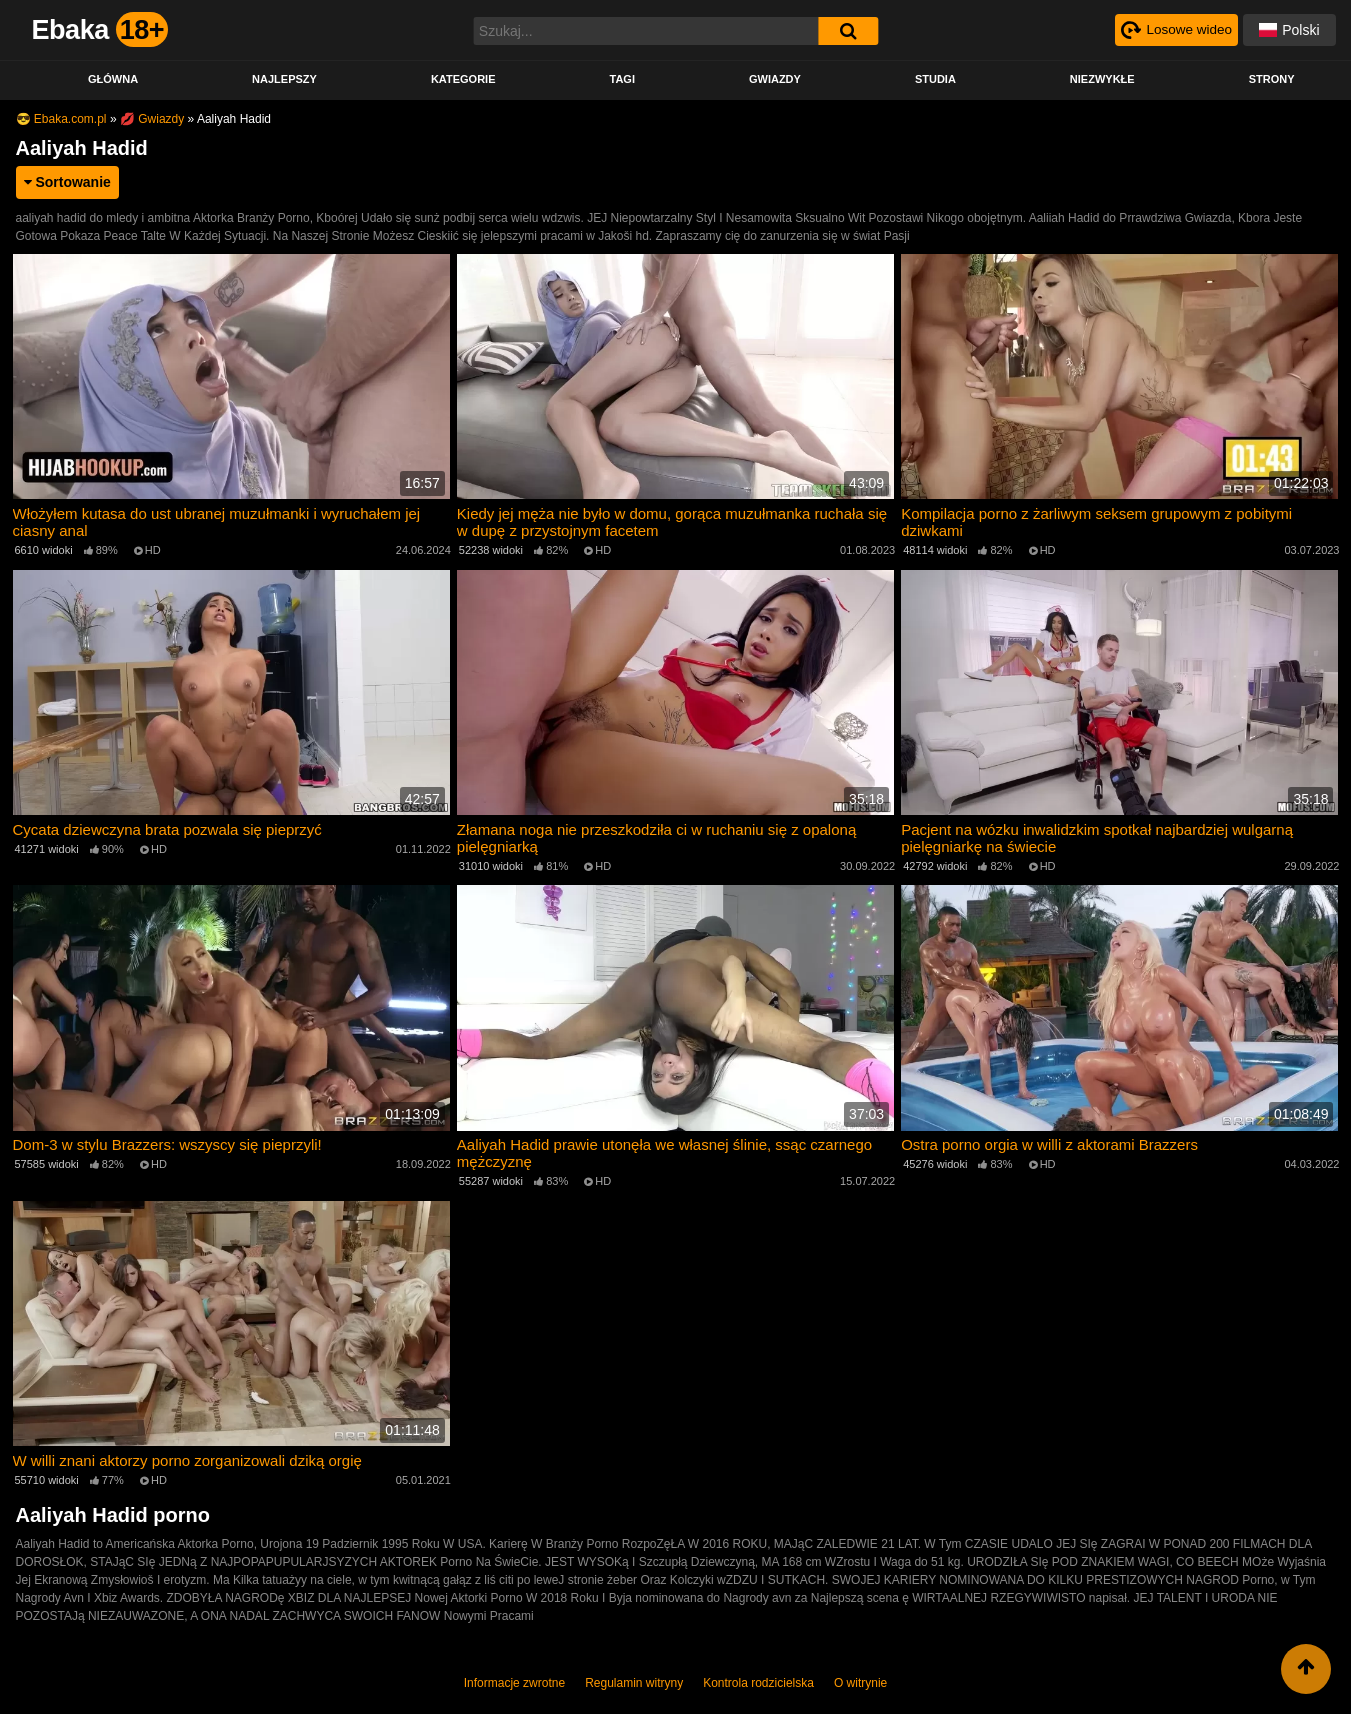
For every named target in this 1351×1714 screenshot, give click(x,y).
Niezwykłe (1102, 79)
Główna (113, 79)
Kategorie (463, 79)
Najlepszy (284, 79)
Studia (935, 79)
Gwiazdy (775, 79)
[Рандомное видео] (1175, 30)
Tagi (621, 79)
